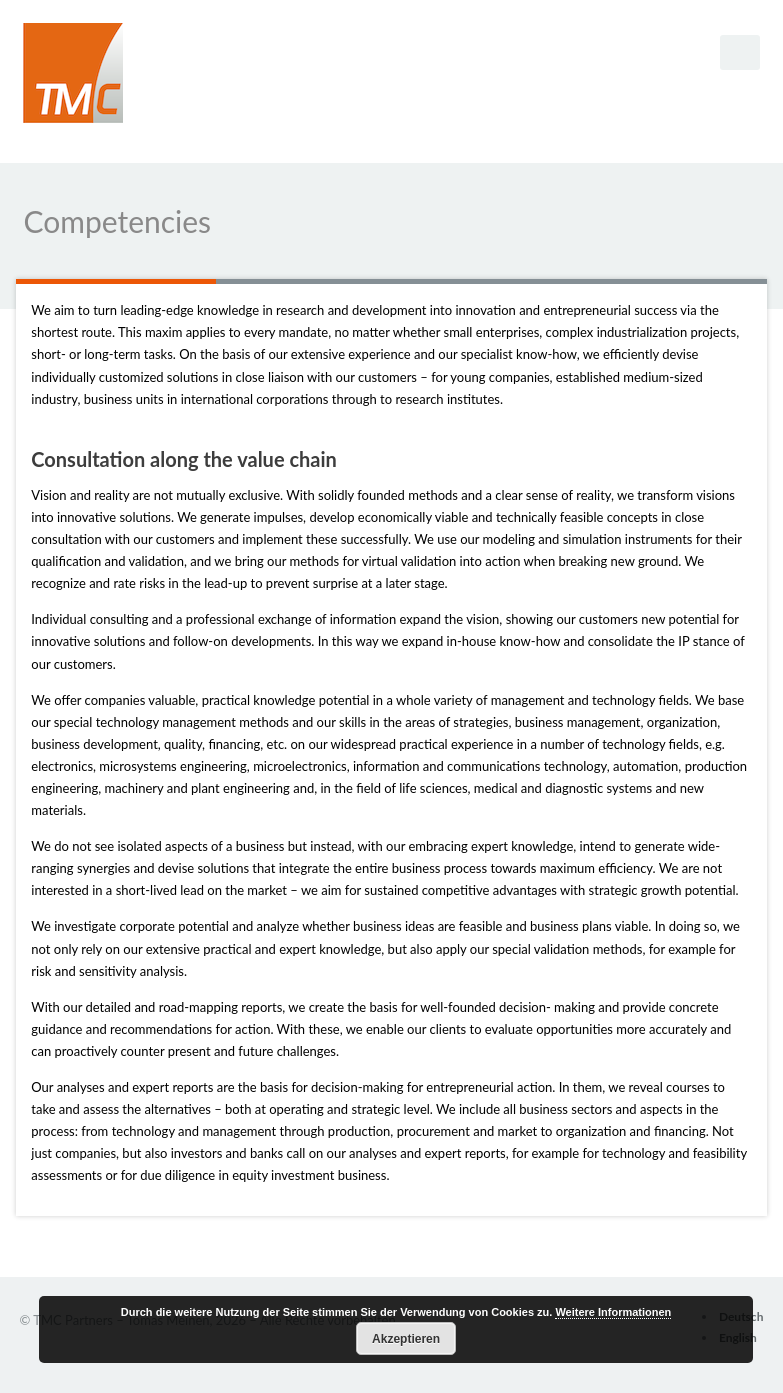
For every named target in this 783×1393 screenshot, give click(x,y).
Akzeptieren (406, 1339)
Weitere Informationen (613, 1312)
